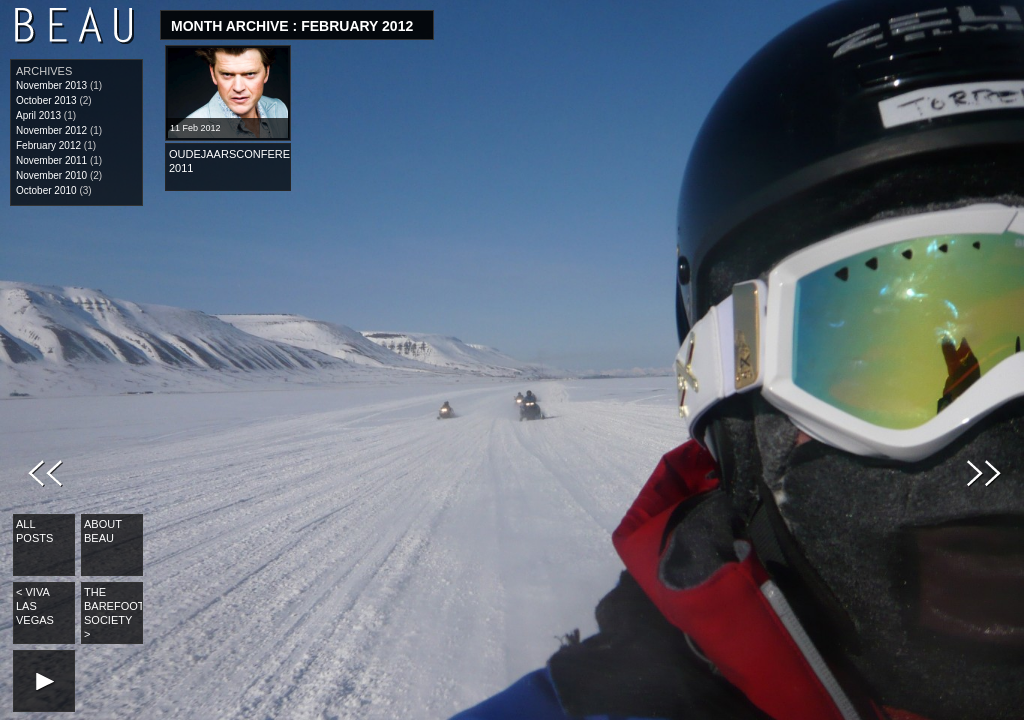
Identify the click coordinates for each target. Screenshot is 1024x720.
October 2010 (46, 190)
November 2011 (51, 160)
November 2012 (51, 130)
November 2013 (51, 85)
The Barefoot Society (113, 613)
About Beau (103, 531)
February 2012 (48, 145)
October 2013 (46, 100)
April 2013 (38, 115)
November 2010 (51, 175)
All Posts (34, 531)
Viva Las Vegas (35, 606)
